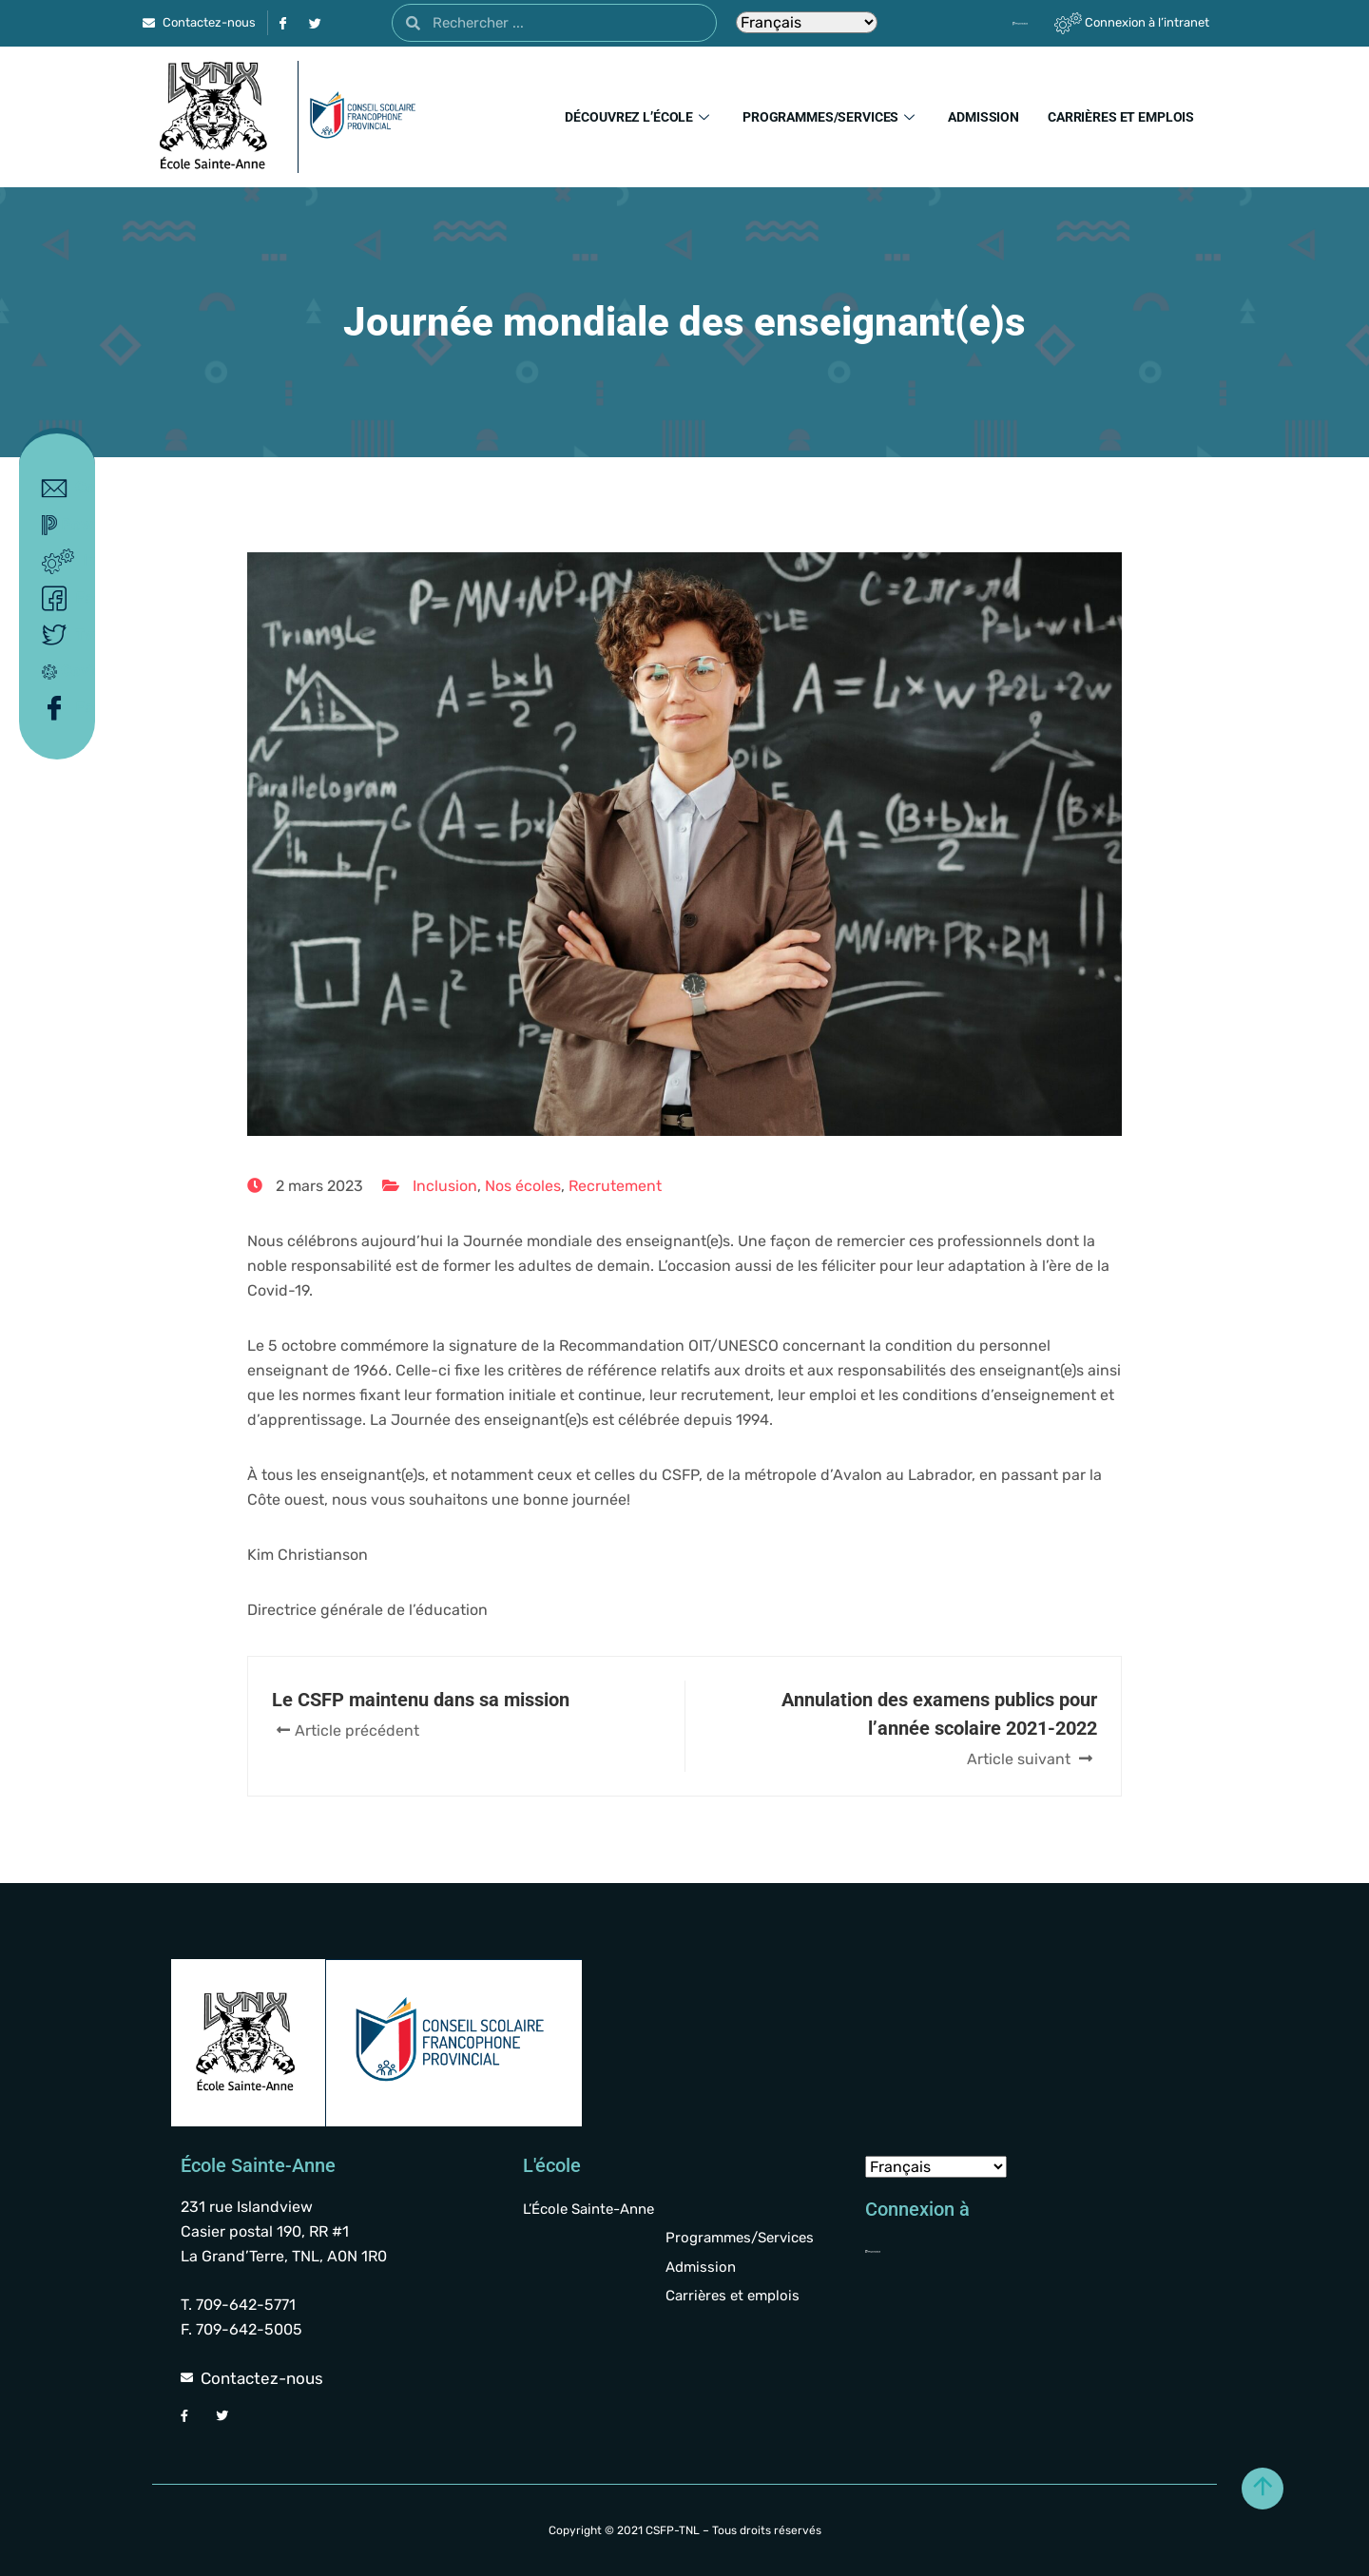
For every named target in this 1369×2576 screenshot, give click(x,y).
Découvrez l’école (639, 117)
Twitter (61, 635)
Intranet (61, 561)
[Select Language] (806, 22)
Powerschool (61, 525)
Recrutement (615, 1186)
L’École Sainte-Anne (588, 2209)
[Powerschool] (987, 22)
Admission (983, 117)
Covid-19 (61, 671)
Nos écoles (523, 1186)
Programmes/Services (830, 117)
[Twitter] (314, 22)
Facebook (61, 598)
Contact (61, 488)
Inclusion (445, 1186)
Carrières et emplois (1121, 117)
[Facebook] (282, 22)
